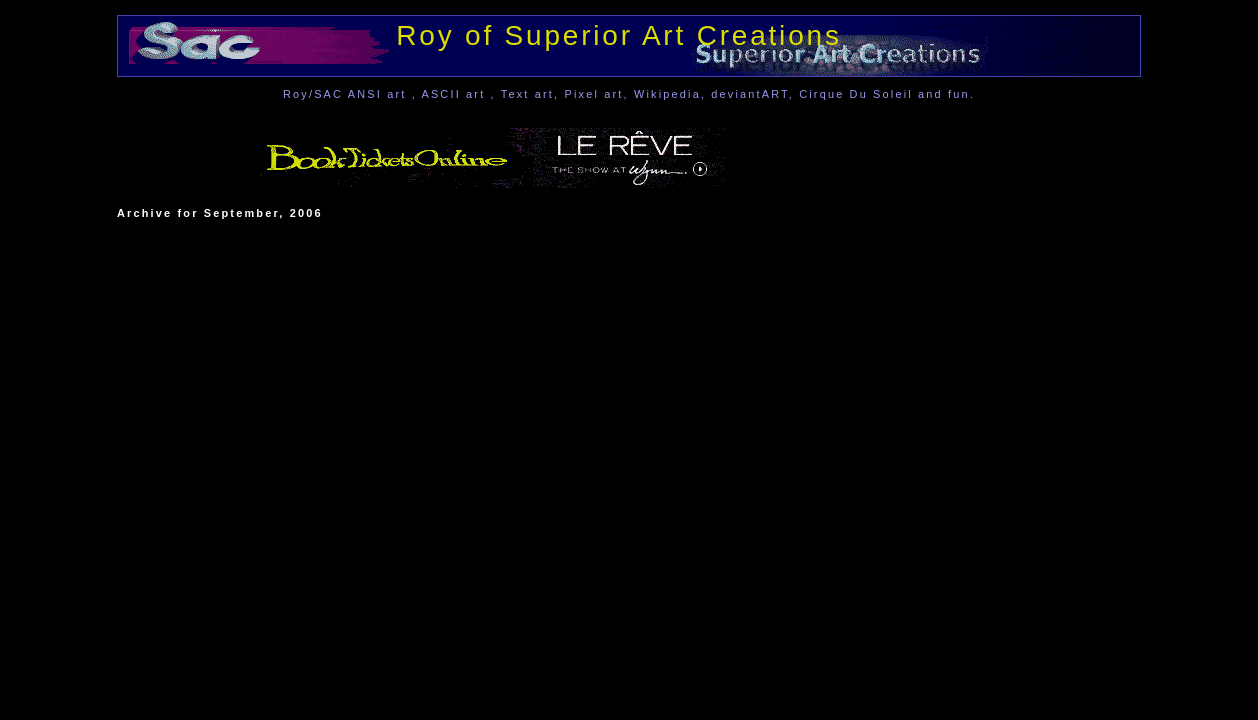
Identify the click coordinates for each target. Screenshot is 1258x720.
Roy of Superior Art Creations (618, 35)
